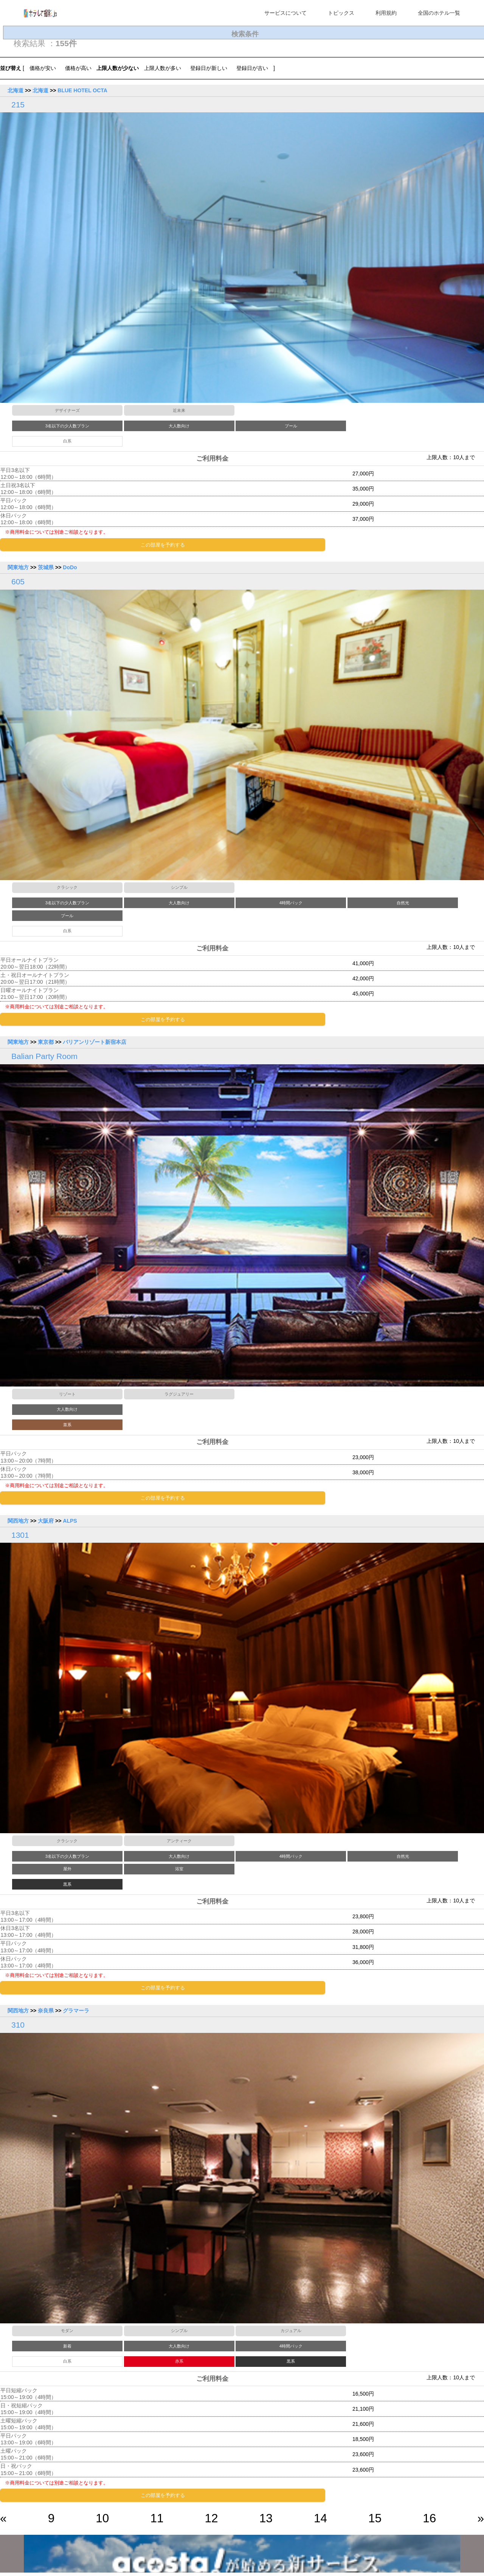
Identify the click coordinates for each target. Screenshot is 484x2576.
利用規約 (386, 13)
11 (156, 2521)
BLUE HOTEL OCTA (82, 90)
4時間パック (290, 903)
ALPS (70, 1523)
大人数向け (179, 426)
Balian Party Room (44, 1057)
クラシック (67, 888)
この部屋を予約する (162, 545)
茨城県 (46, 568)
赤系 (179, 2364)
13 (266, 2521)
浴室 (179, 1870)
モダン (67, 2333)
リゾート (67, 1395)
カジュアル (291, 2333)
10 (102, 2521)
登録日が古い (252, 68)
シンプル (179, 888)
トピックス (341, 13)
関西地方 (18, 1523)
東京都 (46, 1043)
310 (18, 2027)
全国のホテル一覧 (439, 13)
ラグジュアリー (179, 1395)
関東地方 (18, 568)
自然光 (403, 903)
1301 (20, 1537)
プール (291, 426)
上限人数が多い (162, 68)
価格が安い (42, 68)
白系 (67, 441)
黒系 (67, 1886)
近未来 (179, 410)
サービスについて (285, 13)
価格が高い (78, 68)
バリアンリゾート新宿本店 (94, 1043)
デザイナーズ (67, 410)
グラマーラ (76, 2013)
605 (18, 582)
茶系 (67, 1426)
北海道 (15, 90)
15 (375, 2521)
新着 (67, 2348)
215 (18, 104)
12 (211, 2521)
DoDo (70, 568)
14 (320, 2521)
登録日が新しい (208, 68)
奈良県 (46, 2013)
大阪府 (46, 1523)
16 (429, 2521)
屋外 (67, 1870)
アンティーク (179, 1842)
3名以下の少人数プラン (67, 426)
